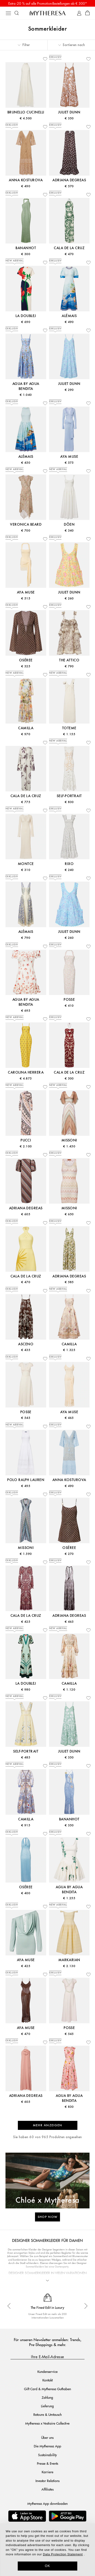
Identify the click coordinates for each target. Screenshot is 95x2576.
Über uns (47, 2437)
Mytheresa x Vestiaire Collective (47, 2423)
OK (47, 2566)
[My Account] (79, 13)
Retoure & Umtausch (47, 2414)
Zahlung (47, 2397)
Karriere (47, 2471)
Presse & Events (47, 2463)
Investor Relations (47, 2480)
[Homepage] (47, 13)
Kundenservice (47, 2371)
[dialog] (47, 2549)
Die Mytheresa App (47, 2446)
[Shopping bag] (87, 13)
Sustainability (47, 2454)
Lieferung (47, 2405)
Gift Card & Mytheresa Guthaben (47, 2388)
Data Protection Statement (63, 2554)
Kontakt (47, 2380)
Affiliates (47, 2489)
